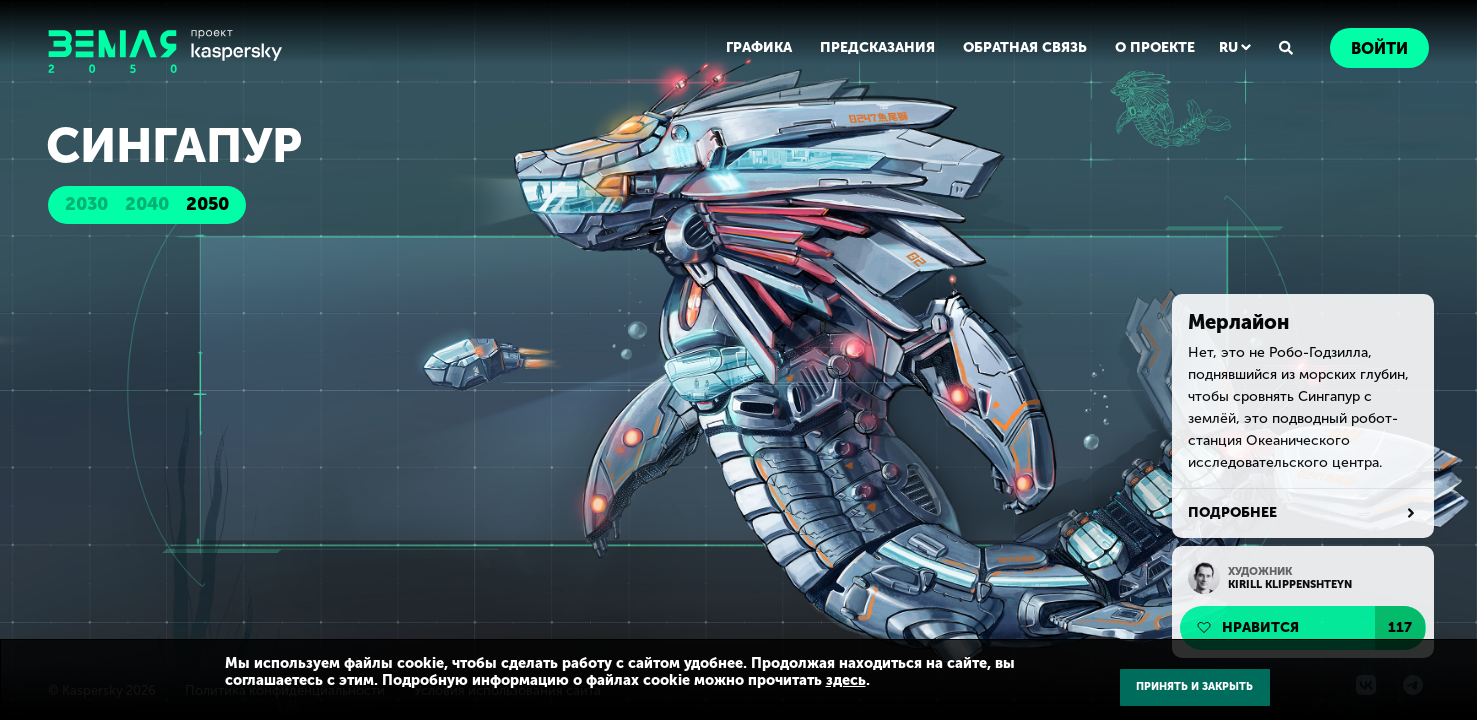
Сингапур (174, 145)
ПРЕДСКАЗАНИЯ (877, 47)
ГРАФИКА (759, 47)
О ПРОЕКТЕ (1155, 47)
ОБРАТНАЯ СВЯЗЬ (1025, 47)
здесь (846, 680)
